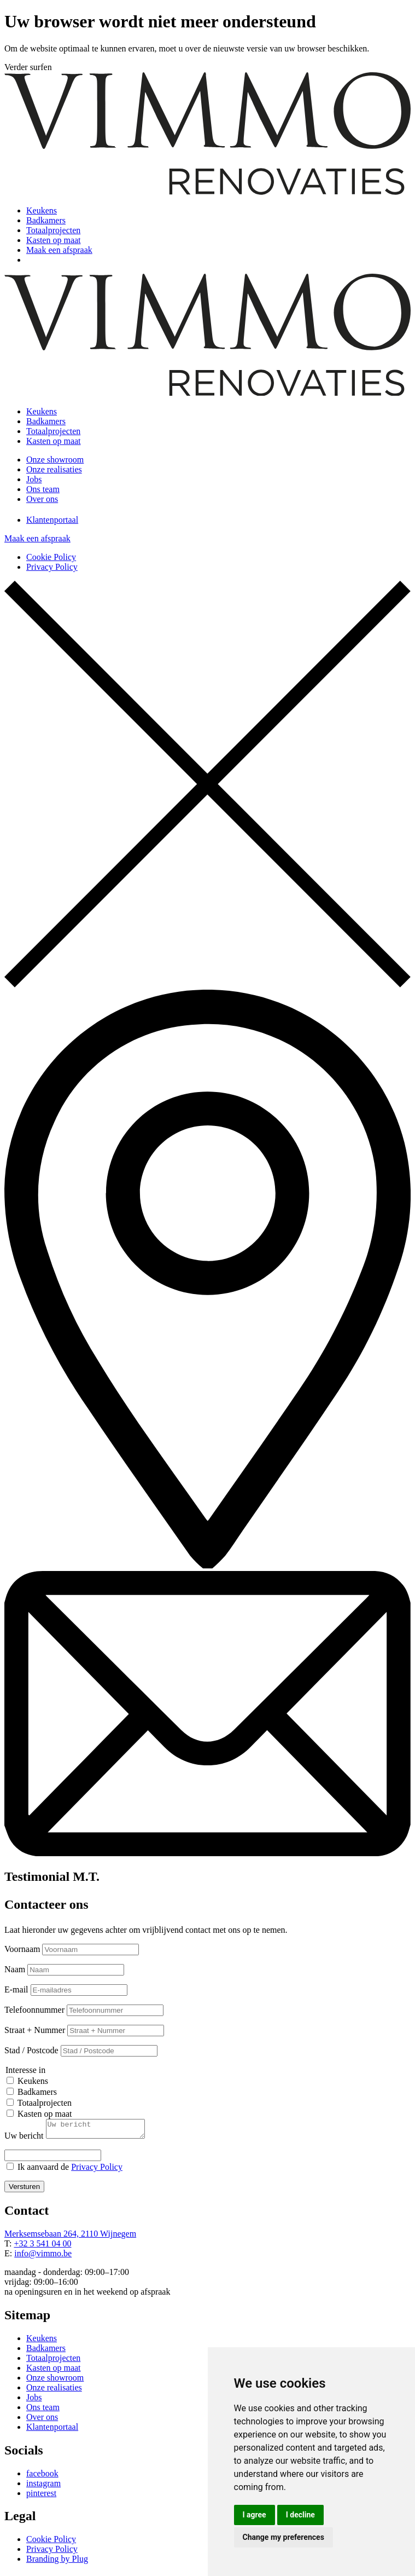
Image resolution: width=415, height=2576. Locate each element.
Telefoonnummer (34, 2009)
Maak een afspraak (59, 250)
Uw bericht (24, 2139)
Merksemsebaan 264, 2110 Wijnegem (70, 2237)
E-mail (16, 1989)
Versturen (24, 2190)
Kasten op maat (53, 240)
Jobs (34, 479)
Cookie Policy (51, 557)
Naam (14, 1969)
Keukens (41, 210)
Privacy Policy (52, 566)
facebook (42, 2476)
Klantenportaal (52, 519)
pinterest (41, 2496)
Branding (43, 2562)
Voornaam (22, 1949)
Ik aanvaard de (69, 2170)
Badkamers (46, 220)
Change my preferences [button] (283, 2537)
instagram (43, 2486)
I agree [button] (254, 2514)
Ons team (43, 489)
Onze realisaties (54, 469)
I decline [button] (300, 2514)
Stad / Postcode (31, 2050)
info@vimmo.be (43, 2256)
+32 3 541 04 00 (42, 2246)
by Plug (74, 2562)
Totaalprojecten (53, 230)
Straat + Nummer (34, 2030)
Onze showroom (55, 459)
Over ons (42, 499)
